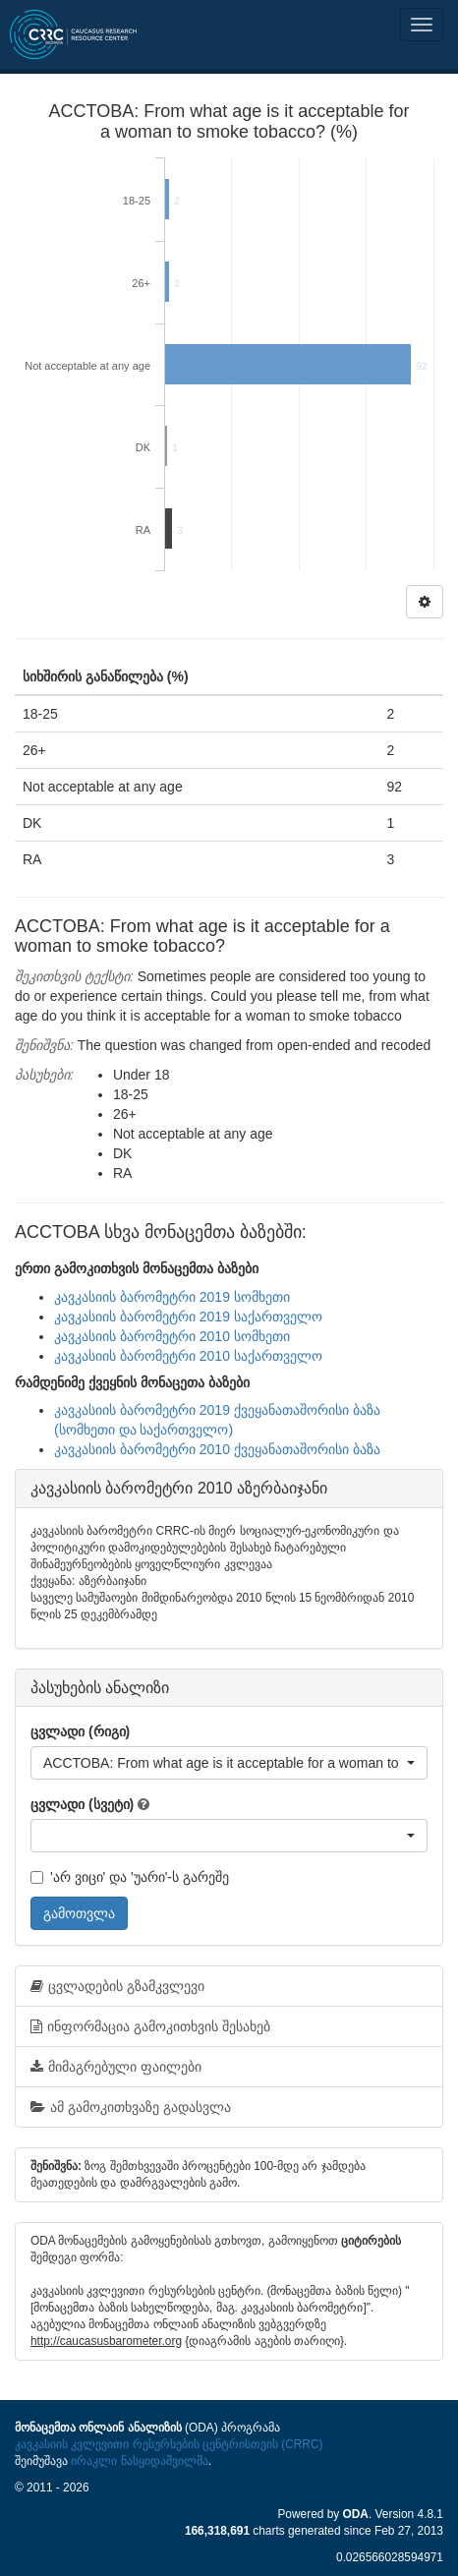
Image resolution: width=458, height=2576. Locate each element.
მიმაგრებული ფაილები (115, 2067)
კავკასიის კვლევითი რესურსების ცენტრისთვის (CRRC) (168, 2444)
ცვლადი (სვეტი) (82, 1804)
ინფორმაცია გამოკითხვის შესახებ (150, 2026)
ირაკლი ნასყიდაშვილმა (139, 2461)
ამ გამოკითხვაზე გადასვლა (130, 2107)
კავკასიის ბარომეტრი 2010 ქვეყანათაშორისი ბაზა (217, 1449)
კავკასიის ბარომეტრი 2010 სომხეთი (172, 1336)
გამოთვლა (79, 1913)
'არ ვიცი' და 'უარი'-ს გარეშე (129, 1877)
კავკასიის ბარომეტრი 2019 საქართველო (188, 1316)
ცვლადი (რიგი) (80, 1731)
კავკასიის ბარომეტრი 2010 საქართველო (188, 1356)
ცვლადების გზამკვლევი (117, 1986)
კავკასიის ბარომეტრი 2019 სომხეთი (172, 1297)
